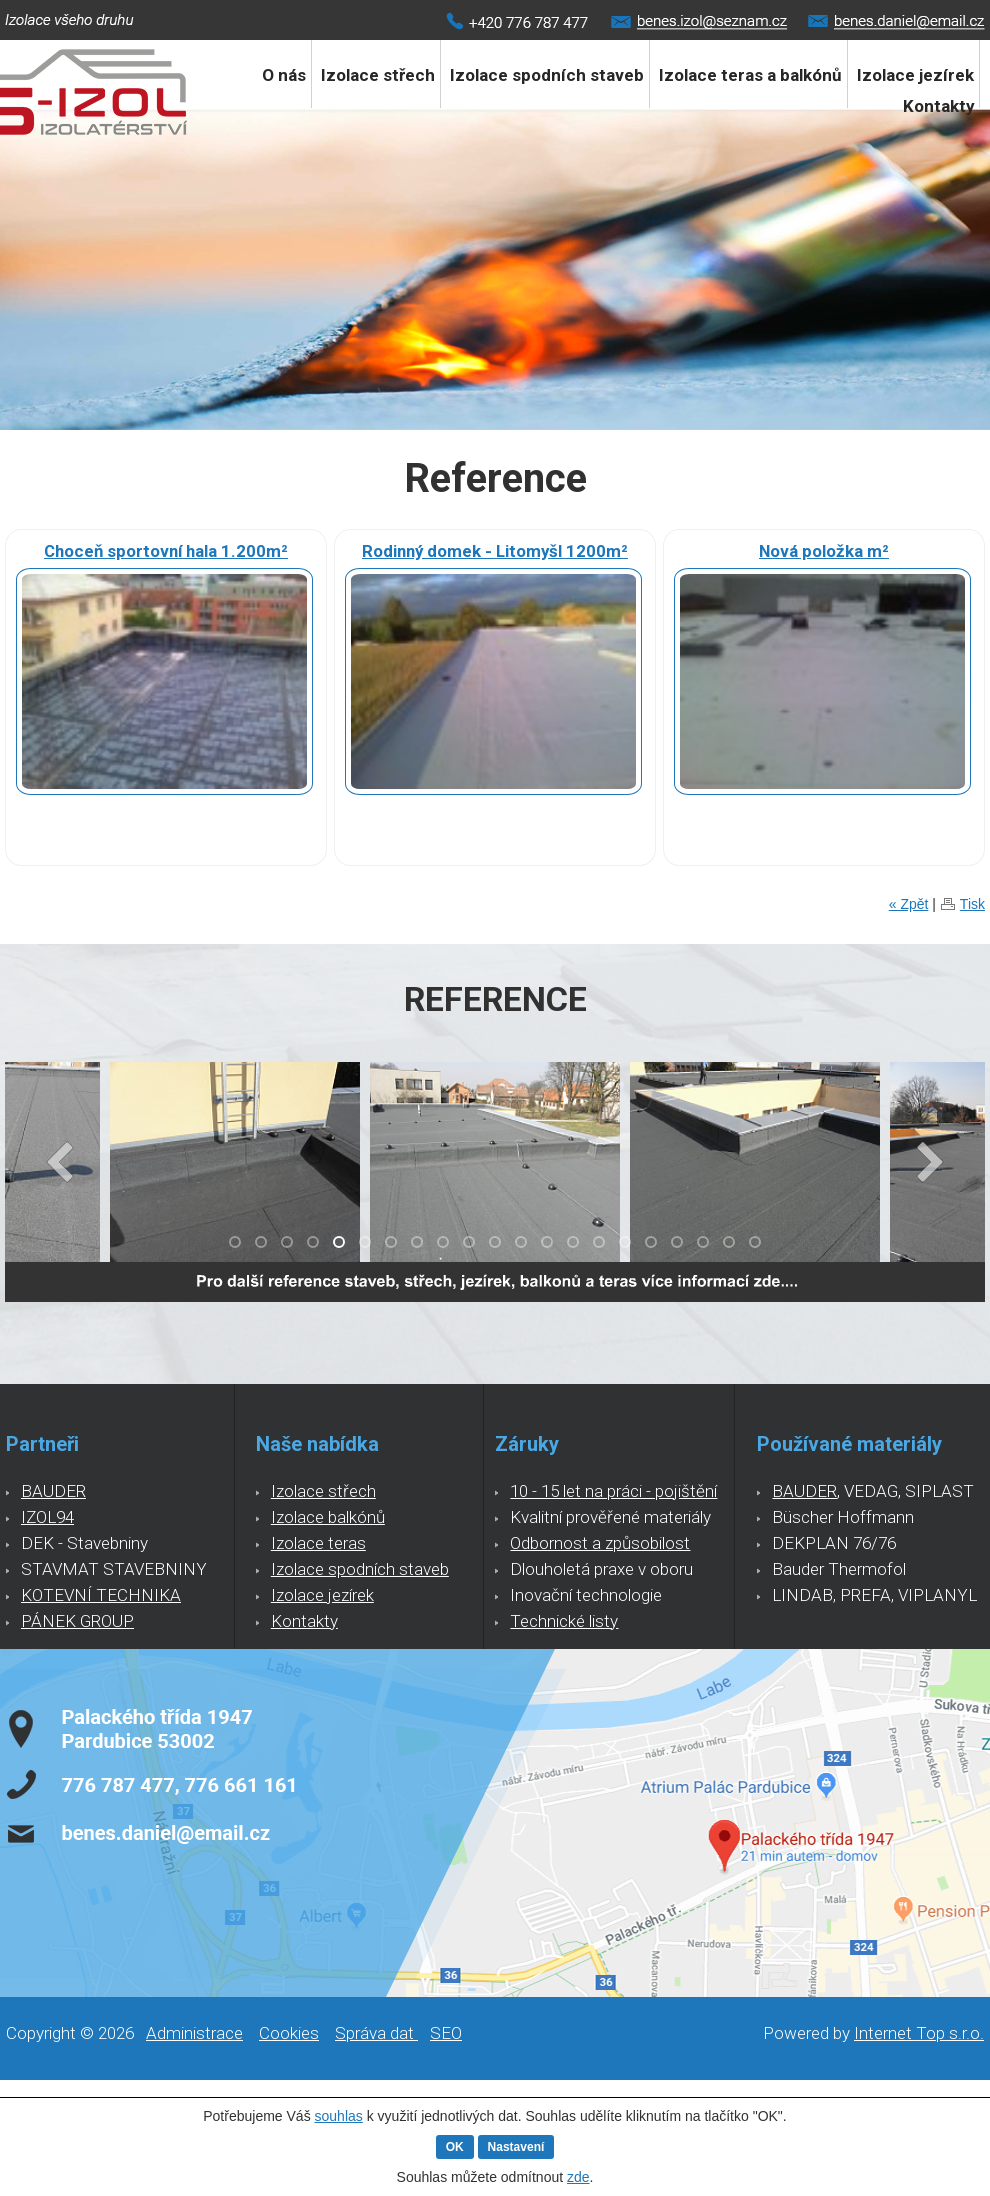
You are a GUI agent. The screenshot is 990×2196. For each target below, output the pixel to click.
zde (578, 2177)
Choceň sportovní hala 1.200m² (166, 551)
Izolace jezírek (322, 1595)
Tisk (972, 904)
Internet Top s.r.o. (919, 2033)
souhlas (339, 2116)
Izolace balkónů (328, 1517)
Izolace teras (318, 1543)
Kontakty (939, 106)
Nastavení (516, 2147)
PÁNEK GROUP (77, 1621)
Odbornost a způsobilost (600, 1543)
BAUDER (53, 1491)
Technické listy (564, 1621)
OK (455, 2147)
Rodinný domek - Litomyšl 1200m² (495, 551)
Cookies (289, 2033)
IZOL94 (47, 1517)
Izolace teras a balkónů (750, 75)
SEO (446, 2033)
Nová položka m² (824, 551)
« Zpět (909, 904)
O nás (284, 75)
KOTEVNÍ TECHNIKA (101, 1595)
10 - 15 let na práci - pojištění (613, 1491)
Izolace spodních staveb (547, 75)
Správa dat (376, 2033)
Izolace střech (378, 75)
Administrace (194, 2033)
